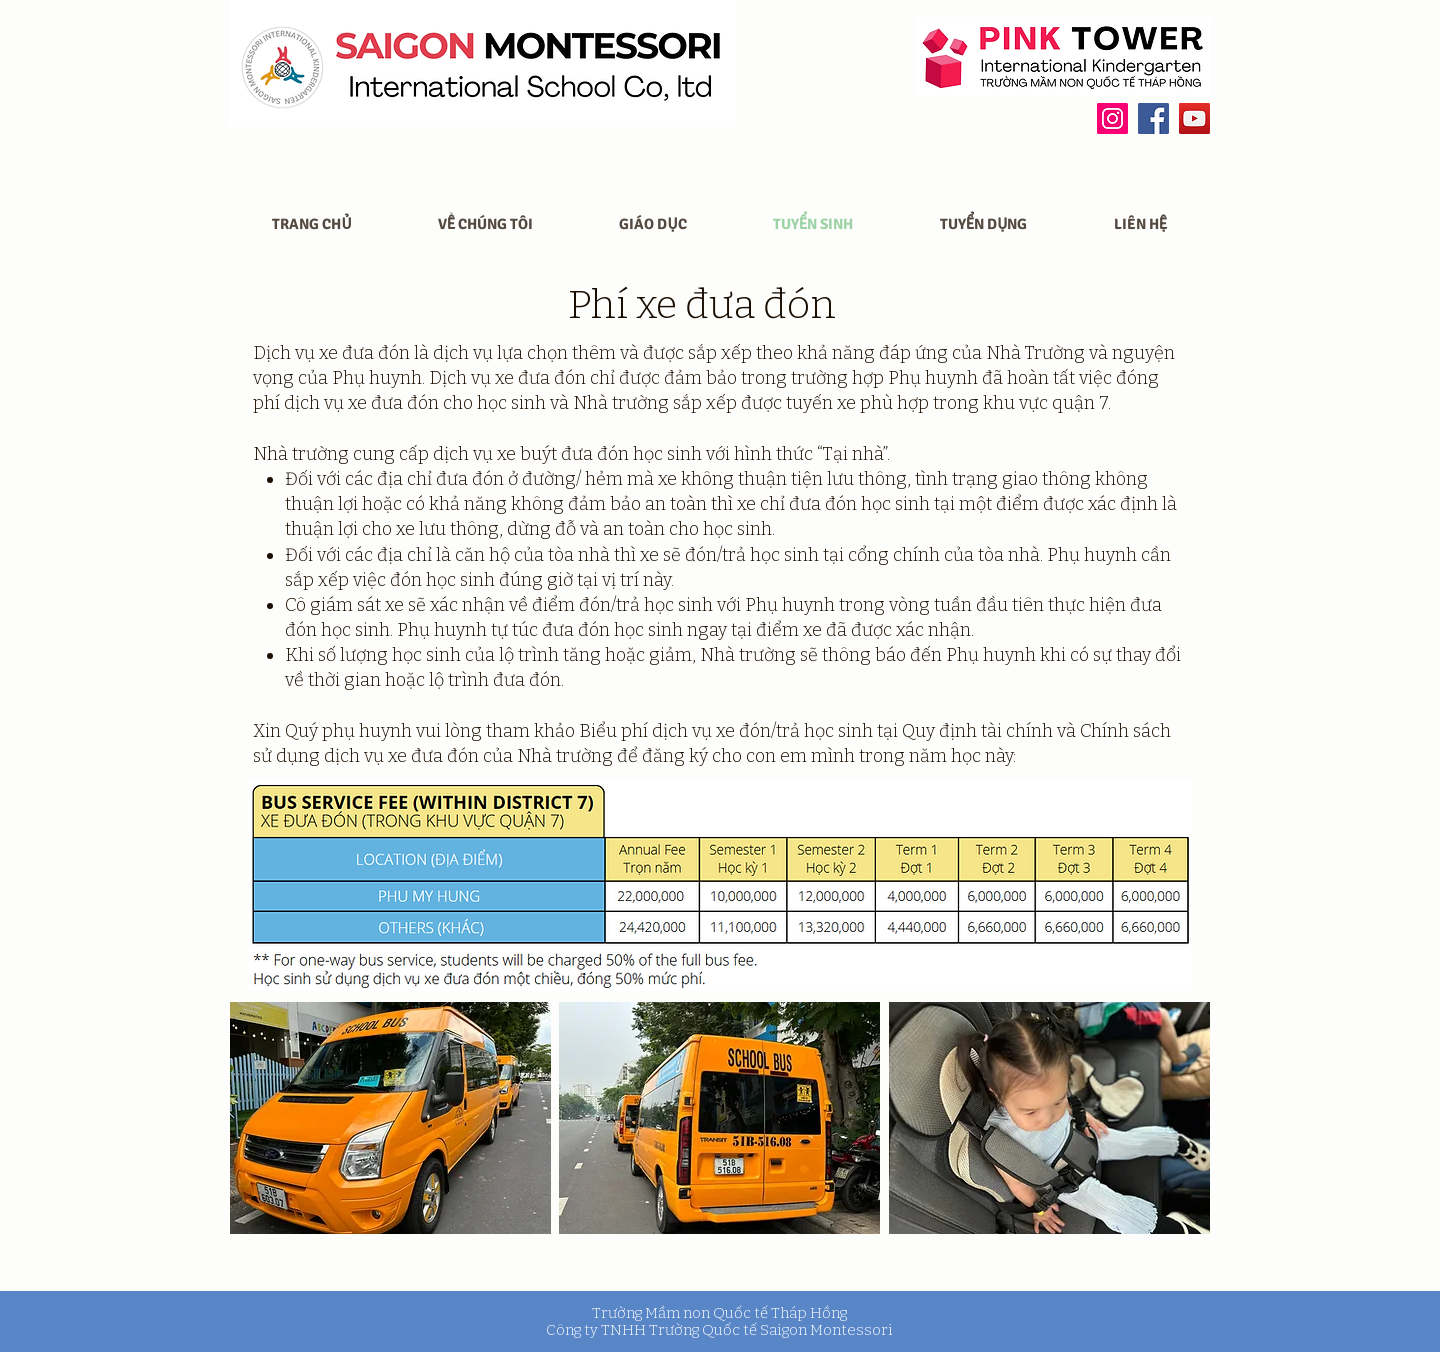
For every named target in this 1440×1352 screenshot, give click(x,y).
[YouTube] (1194, 118)
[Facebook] (1153, 118)
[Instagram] (1112, 118)
